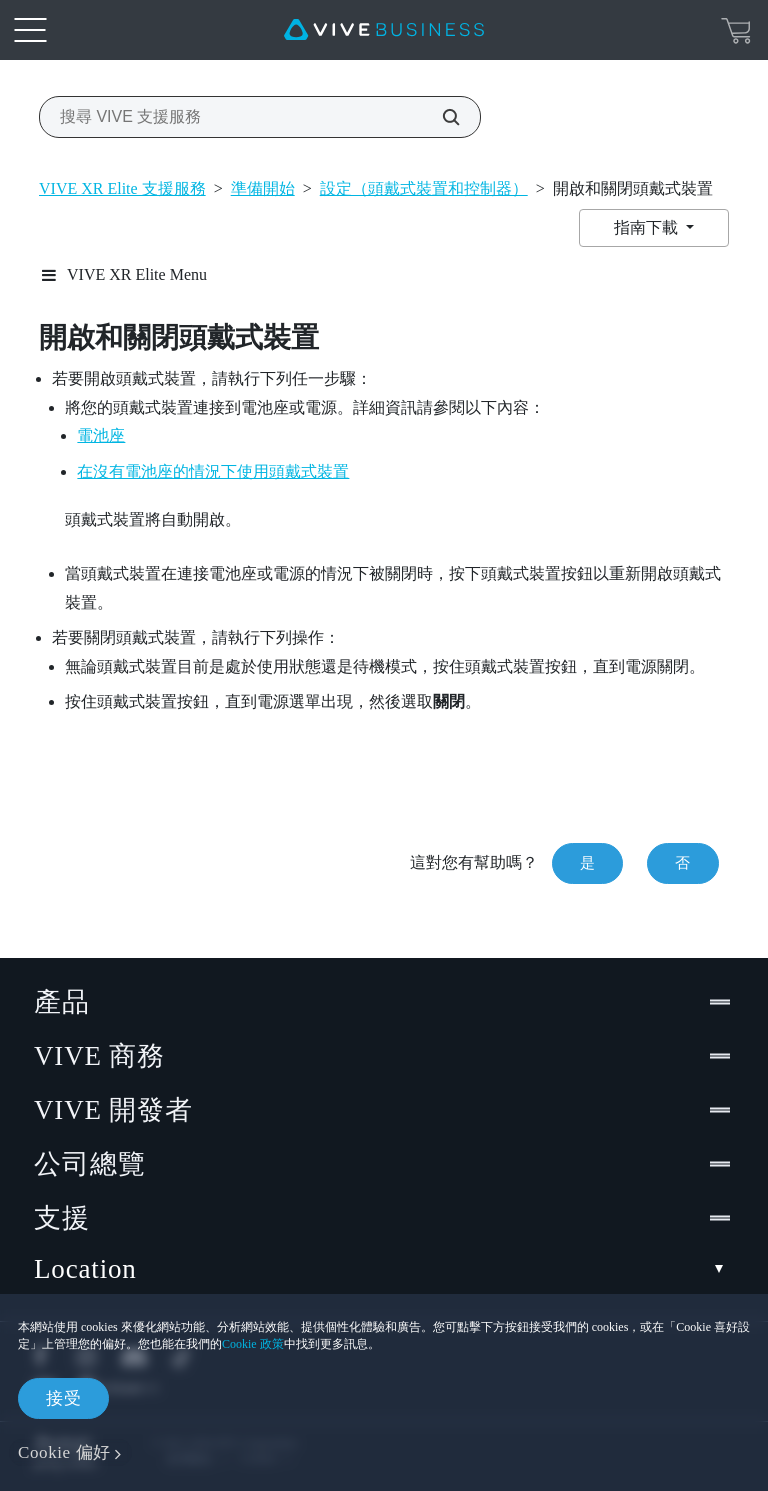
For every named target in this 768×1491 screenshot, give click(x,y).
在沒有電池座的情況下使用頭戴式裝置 (213, 471)
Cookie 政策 (253, 1344)
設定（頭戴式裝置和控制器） (424, 188)
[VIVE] (384, 30)
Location (384, 1269)
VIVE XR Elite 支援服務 (122, 188)
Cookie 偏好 (64, 1452)
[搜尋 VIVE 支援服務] (440, 117)
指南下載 (648, 227)
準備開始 (263, 188)
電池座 (101, 435)
